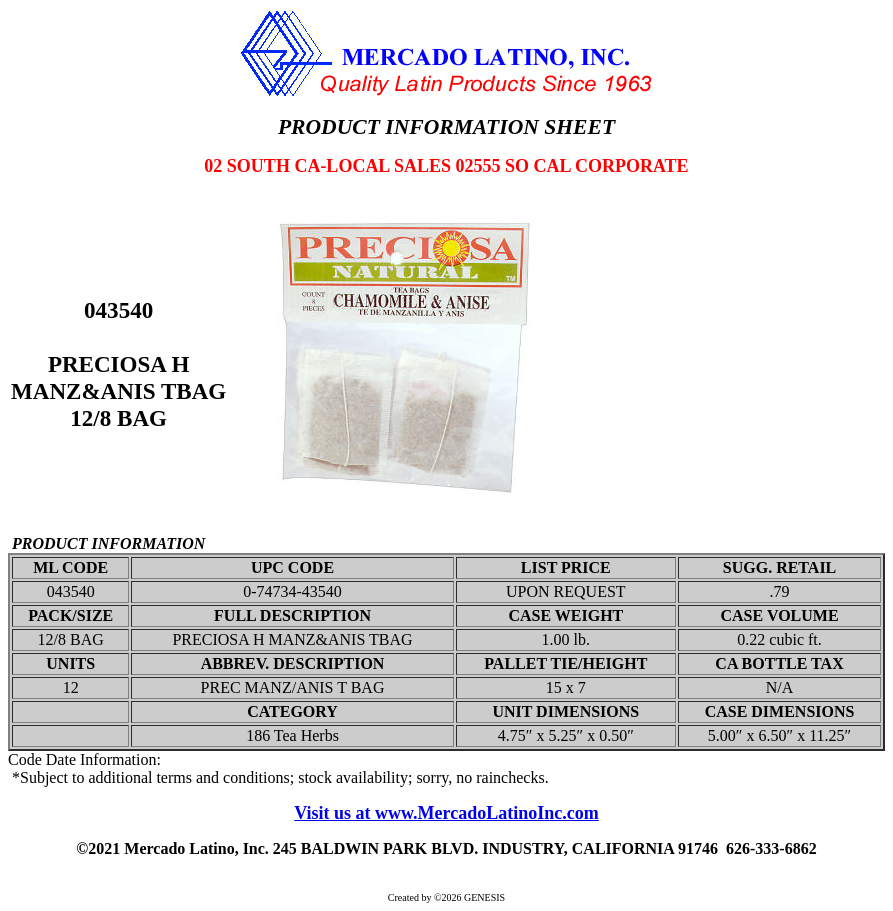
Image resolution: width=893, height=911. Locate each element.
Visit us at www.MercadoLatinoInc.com (446, 813)
